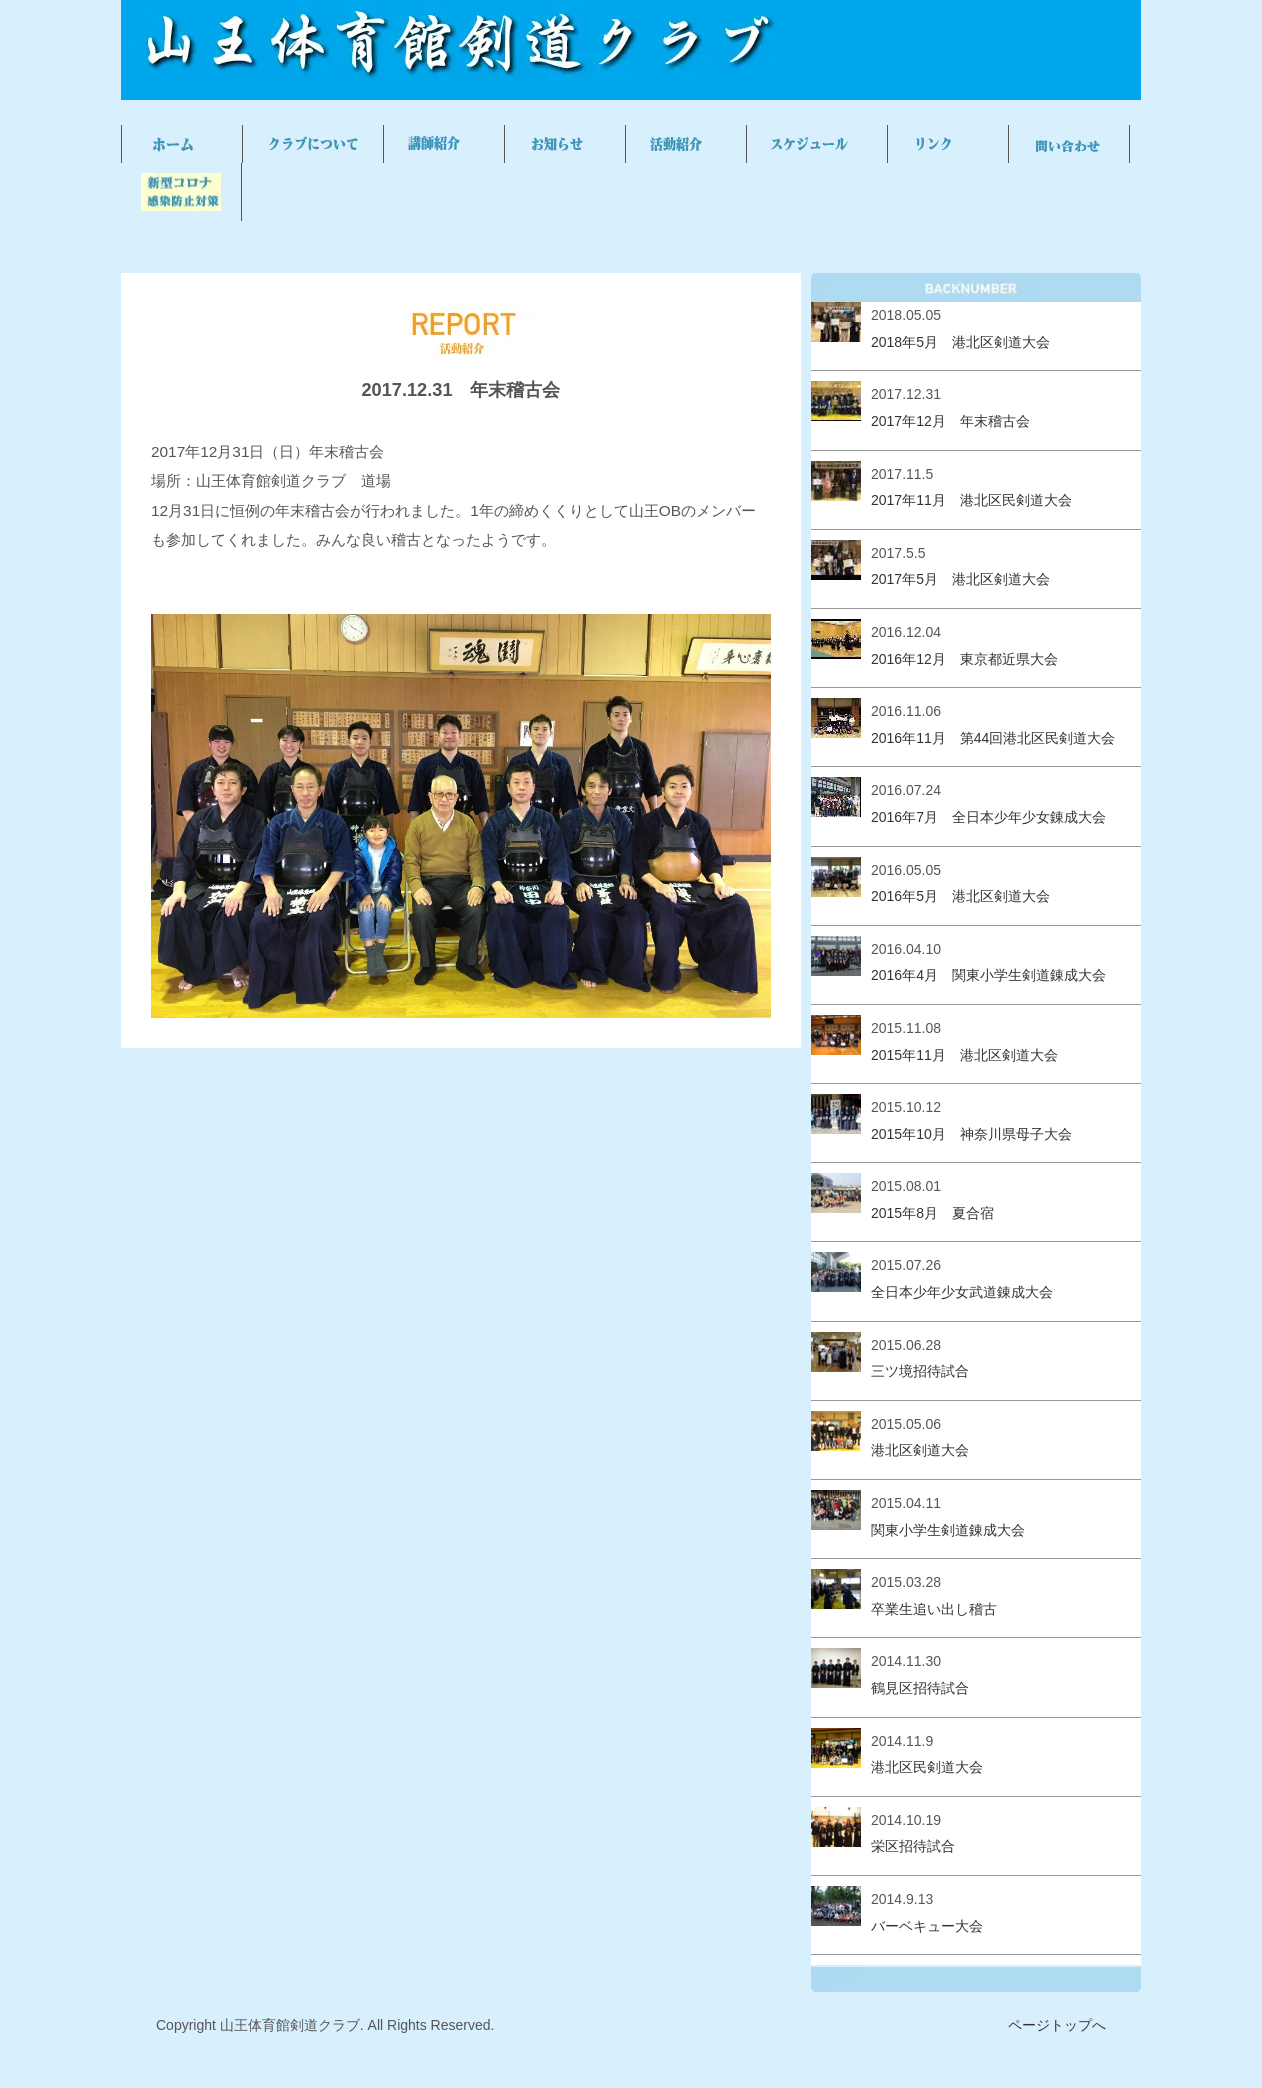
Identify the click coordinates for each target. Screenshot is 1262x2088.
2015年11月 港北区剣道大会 (964, 1055)
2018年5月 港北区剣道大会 (960, 342)
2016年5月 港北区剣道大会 (960, 896)
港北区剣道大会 (920, 1450)
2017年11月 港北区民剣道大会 (971, 500)
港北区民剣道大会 (927, 1767)
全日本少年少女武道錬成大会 (962, 1292)
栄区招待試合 (913, 1846)
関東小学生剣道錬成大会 (948, 1530)
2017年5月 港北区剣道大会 (960, 579)
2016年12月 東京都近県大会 (964, 659)
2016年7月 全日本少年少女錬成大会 (988, 817)
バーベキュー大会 (927, 1926)
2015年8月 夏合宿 (932, 1213)
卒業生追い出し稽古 (934, 1609)
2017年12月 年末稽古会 (950, 421)
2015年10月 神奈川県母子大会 (971, 1134)
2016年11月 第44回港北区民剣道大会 (993, 738)
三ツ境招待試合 (920, 1371)
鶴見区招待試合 (920, 1688)
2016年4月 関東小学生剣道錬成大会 (988, 975)
